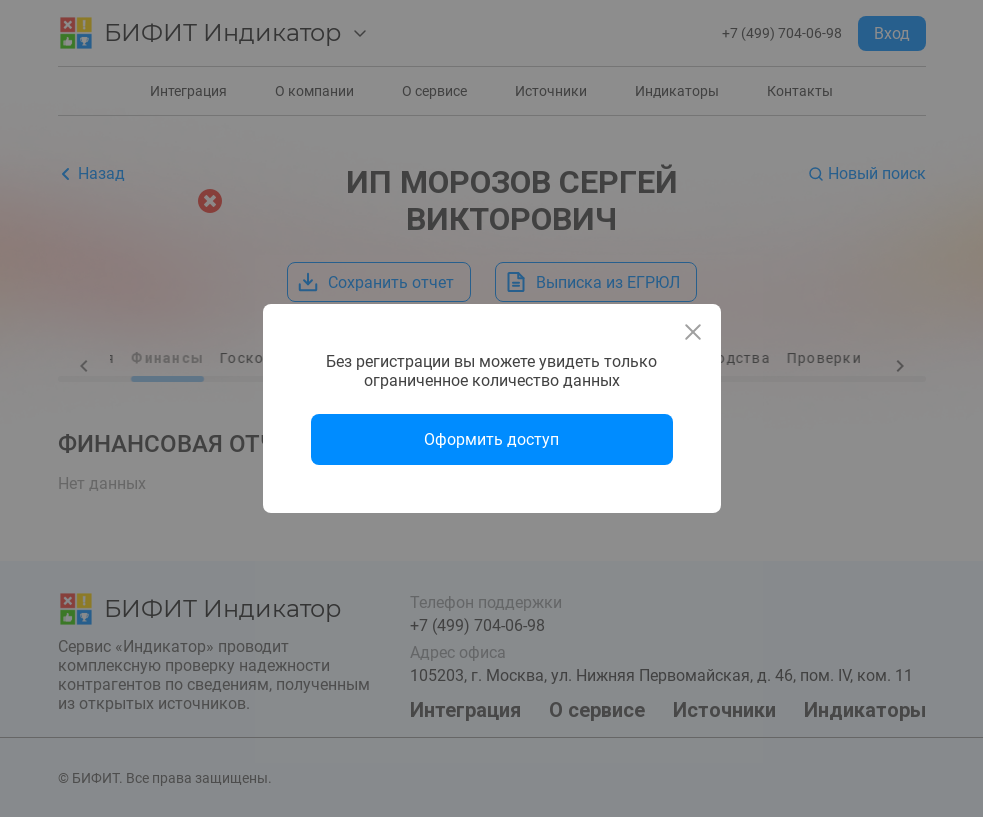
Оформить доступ (491, 439)
